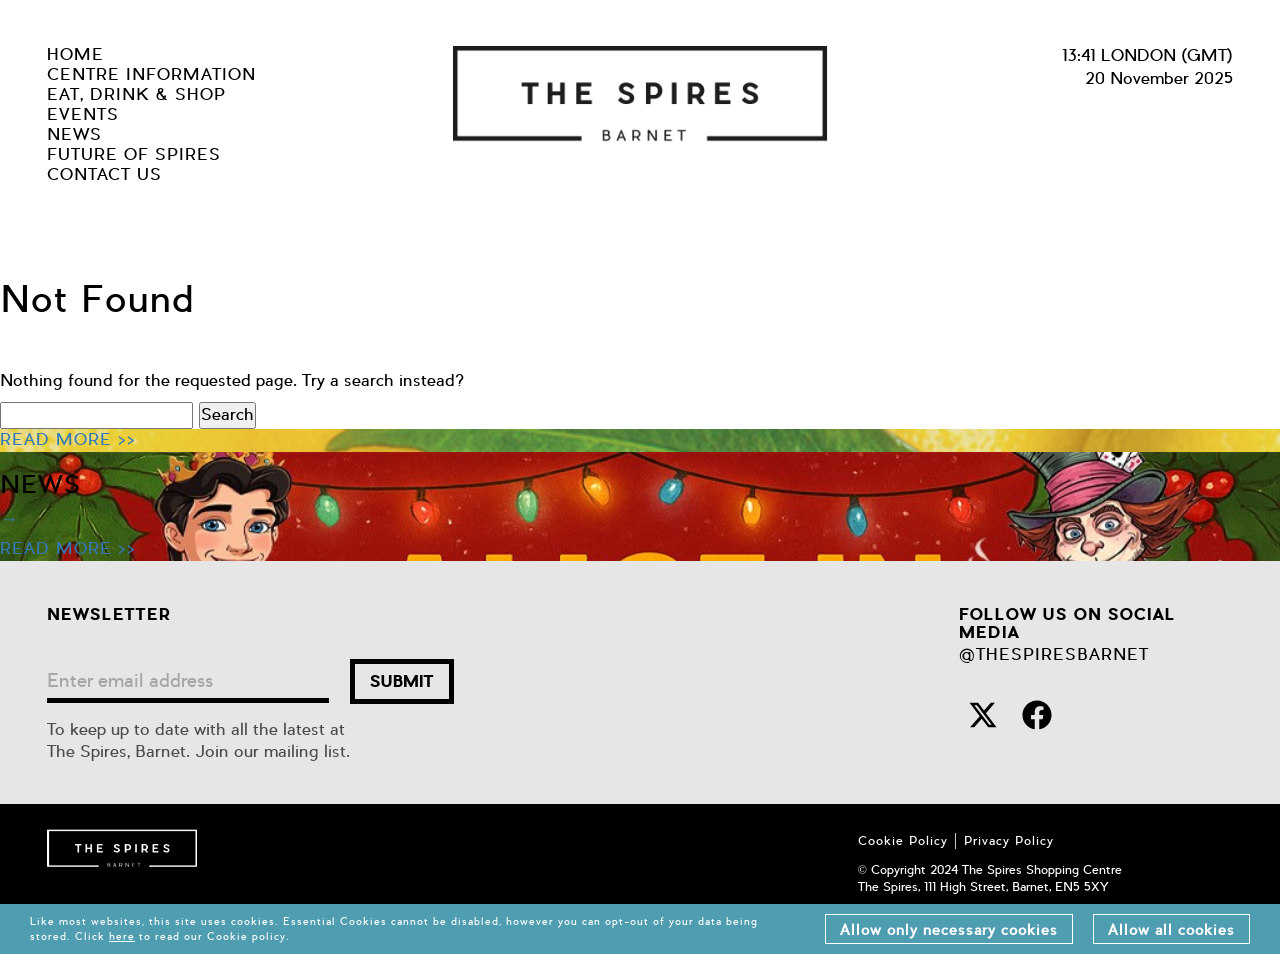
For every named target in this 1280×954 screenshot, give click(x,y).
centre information (151, 75)
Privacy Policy (1009, 841)
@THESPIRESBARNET (1054, 654)
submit (402, 681)
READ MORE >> (68, 439)
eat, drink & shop (136, 95)
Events (83, 115)
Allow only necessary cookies (949, 930)
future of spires (134, 155)
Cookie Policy (903, 841)
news (74, 135)
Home (75, 55)
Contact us (104, 175)
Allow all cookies (1171, 930)
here (122, 936)
